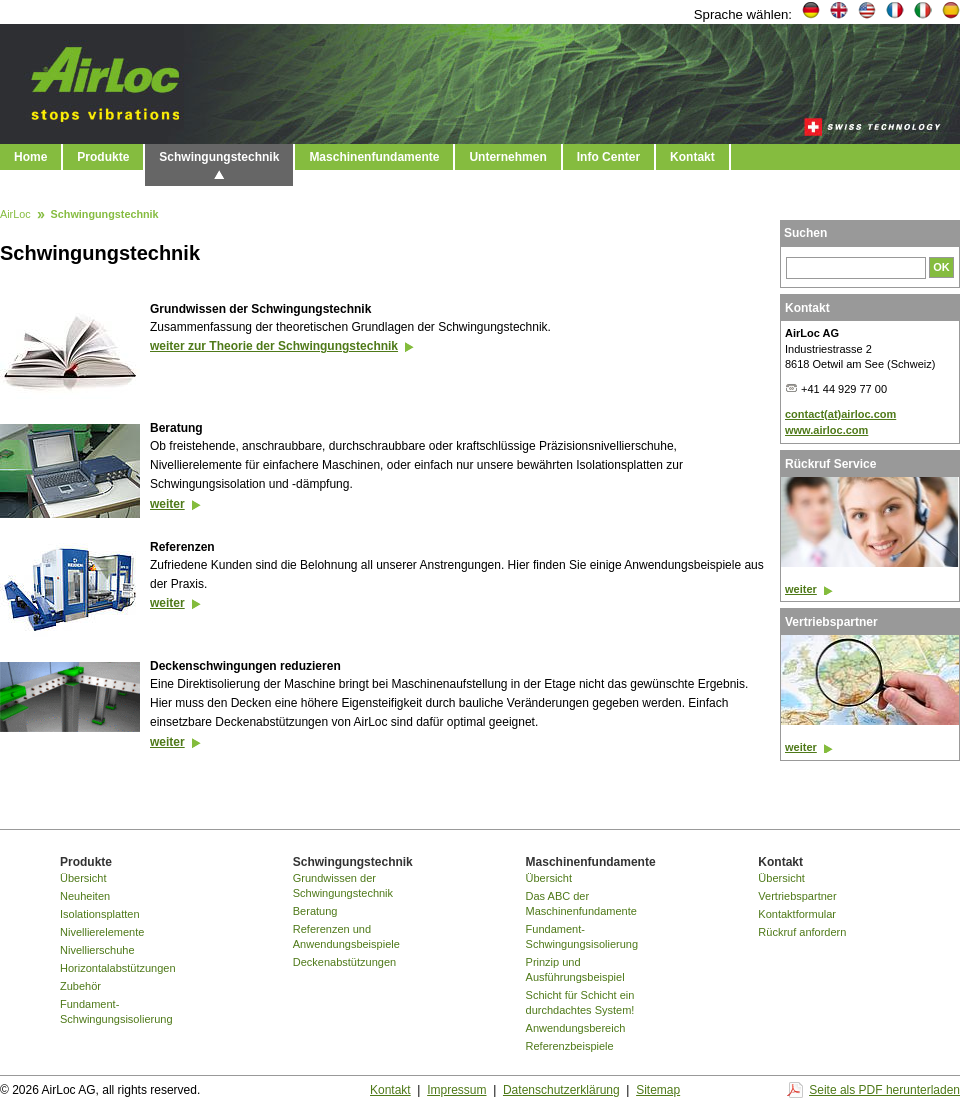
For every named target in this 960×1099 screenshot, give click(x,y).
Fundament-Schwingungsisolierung (116, 1011)
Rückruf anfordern (802, 932)
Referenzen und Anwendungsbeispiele (346, 936)
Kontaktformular (797, 914)
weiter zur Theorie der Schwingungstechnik (274, 346)
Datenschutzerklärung (561, 1090)
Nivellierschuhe (97, 950)
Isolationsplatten (100, 914)
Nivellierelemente (102, 932)
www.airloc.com (826, 430)
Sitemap (658, 1090)
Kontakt (692, 157)
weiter (167, 504)
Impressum (456, 1090)
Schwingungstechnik (219, 157)
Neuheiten (85, 896)
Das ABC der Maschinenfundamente (581, 903)
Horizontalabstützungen (118, 968)
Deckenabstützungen (344, 962)
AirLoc (15, 215)
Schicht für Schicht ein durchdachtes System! (580, 1002)
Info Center (608, 157)
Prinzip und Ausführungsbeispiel (575, 969)
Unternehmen (507, 157)
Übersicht (83, 878)
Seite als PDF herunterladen (884, 1090)
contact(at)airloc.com (840, 414)
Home (30, 157)
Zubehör (80, 986)
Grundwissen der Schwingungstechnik (343, 885)
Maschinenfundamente (374, 157)
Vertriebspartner (797, 896)
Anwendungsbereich (576, 1028)
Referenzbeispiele (570, 1046)
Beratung (315, 911)
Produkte (103, 157)
